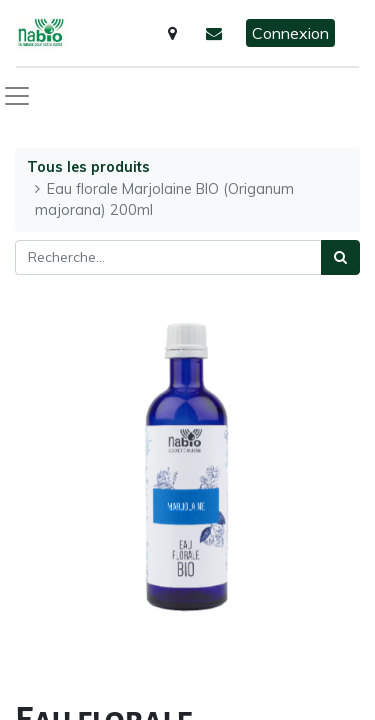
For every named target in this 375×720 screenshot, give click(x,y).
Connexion (290, 33)
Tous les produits (88, 167)
